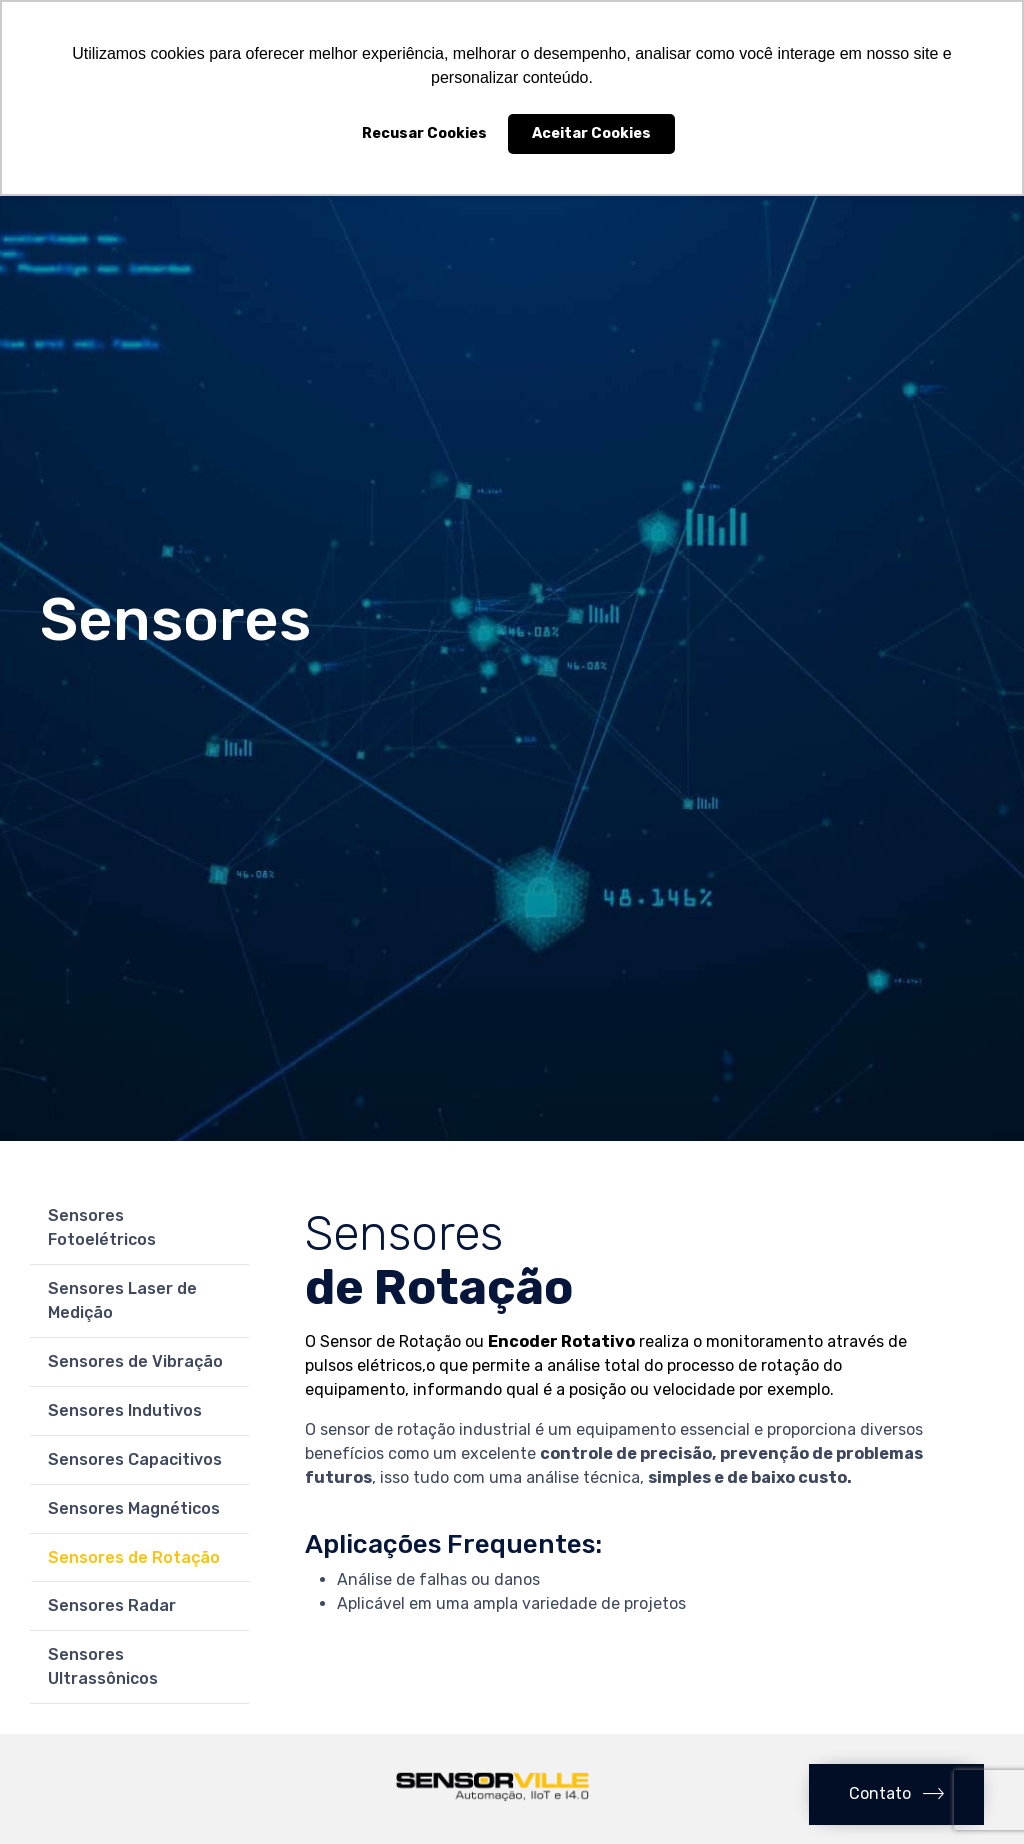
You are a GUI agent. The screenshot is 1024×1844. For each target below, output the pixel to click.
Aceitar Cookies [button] (591, 133)
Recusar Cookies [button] (424, 133)
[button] (896, 1794)
